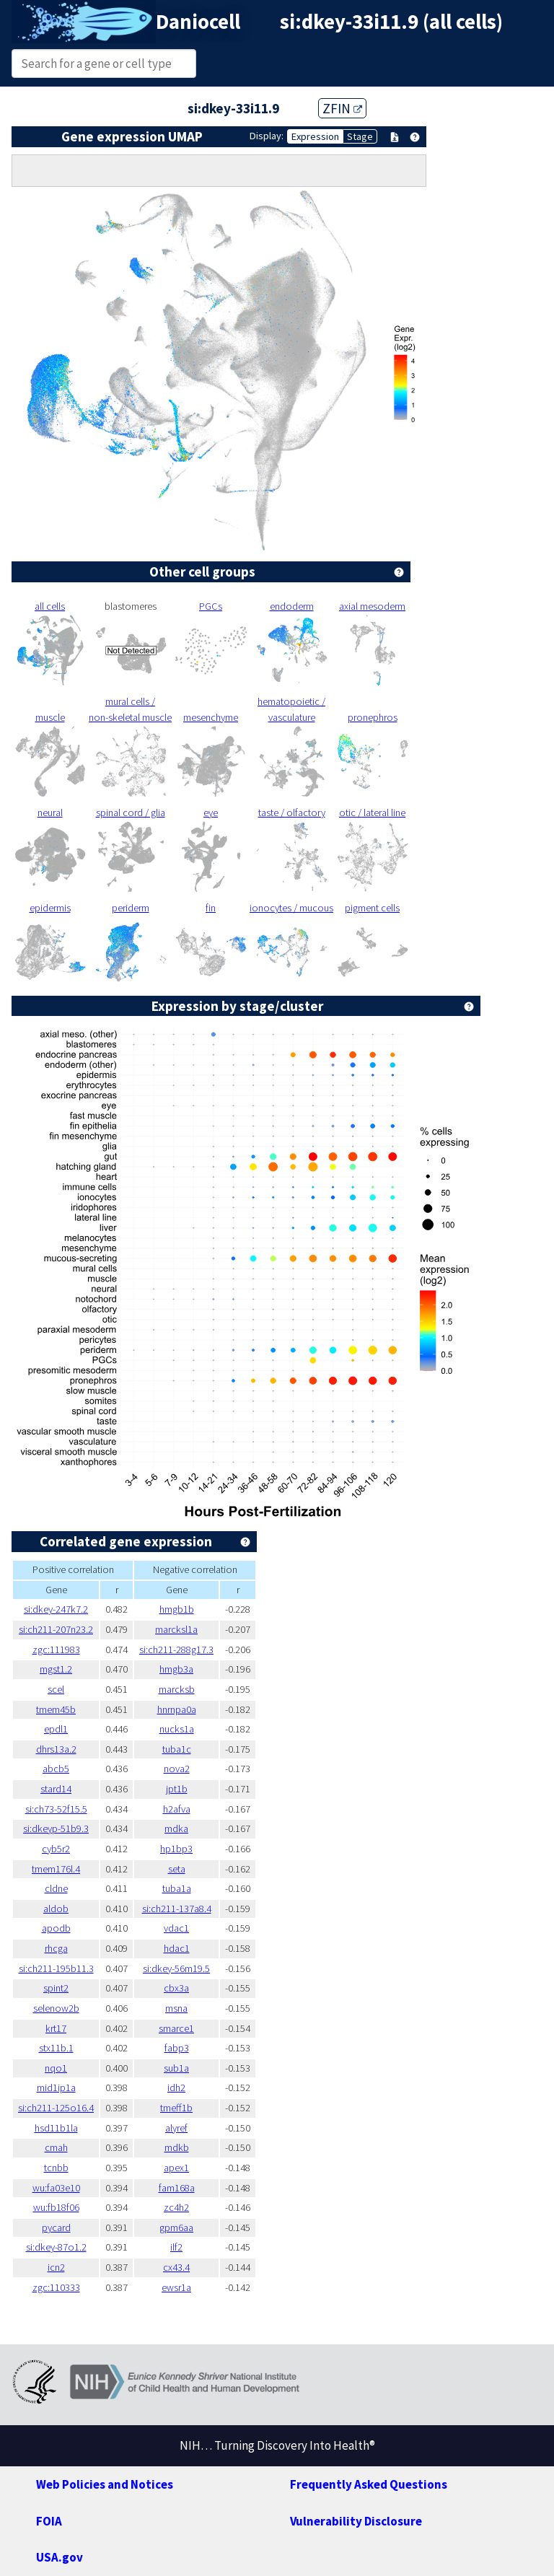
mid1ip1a (56, 2087)
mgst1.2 (56, 1668)
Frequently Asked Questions (368, 2484)
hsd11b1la (56, 2127)
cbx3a (176, 1987)
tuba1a (176, 1888)
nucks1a (176, 1728)
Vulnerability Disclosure (356, 2521)
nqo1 (56, 2068)
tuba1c (176, 1749)
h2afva (176, 1808)
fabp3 (176, 2047)
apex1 (176, 2167)
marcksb (177, 1689)
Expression (315, 136)
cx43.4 (176, 2267)
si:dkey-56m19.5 (176, 1968)
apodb (56, 1928)
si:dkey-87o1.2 (56, 2246)
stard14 (55, 1788)
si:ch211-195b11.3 (56, 1968)
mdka (176, 1828)
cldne (56, 1888)
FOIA (49, 2521)
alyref (176, 2127)
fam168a (177, 2187)
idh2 (176, 2087)
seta (176, 1868)
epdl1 (56, 1728)
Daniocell (198, 22)
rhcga (56, 1948)
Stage (360, 136)
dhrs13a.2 (56, 1749)
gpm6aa (176, 2227)
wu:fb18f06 (56, 2207)
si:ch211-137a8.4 (176, 1908)
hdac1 (177, 1948)
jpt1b (177, 1788)
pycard (56, 2227)
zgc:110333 (56, 2287)
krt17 (55, 2028)
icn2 (56, 2267)
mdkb (176, 2147)
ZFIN (342, 108)
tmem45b (56, 1709)
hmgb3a (176, 1668)
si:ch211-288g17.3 (176, 1649)
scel (56, 1689)
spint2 (56, 1987)
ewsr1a (176, 2287)
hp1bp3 (176, 1848)
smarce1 (176, 2028)
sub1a (176, 2068)
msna (176, 2008)
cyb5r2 (56, 1848)
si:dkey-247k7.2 (56, 1609)
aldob (56, 1908)
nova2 (177, 1768)
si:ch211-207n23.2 (56, 1629)
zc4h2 (176, 2207)
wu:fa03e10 (56, 2187)
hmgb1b (176, 1609)
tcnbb (56, 2167)
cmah (56, 2147)
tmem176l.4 (56, 1868)
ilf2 (176, 2246)
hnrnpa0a (176, 1709)
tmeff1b (176, 2107)
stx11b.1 (56, 2047)
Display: (266, 135)
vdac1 (176, 1928)
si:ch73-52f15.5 (56, 1808)
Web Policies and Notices (104, 2484)
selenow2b (56, 2008)
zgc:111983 (56, 1649)
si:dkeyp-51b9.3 (56, 1828)
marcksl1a (176, 1629)
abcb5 (56, 1768)
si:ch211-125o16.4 (56, 2107)
